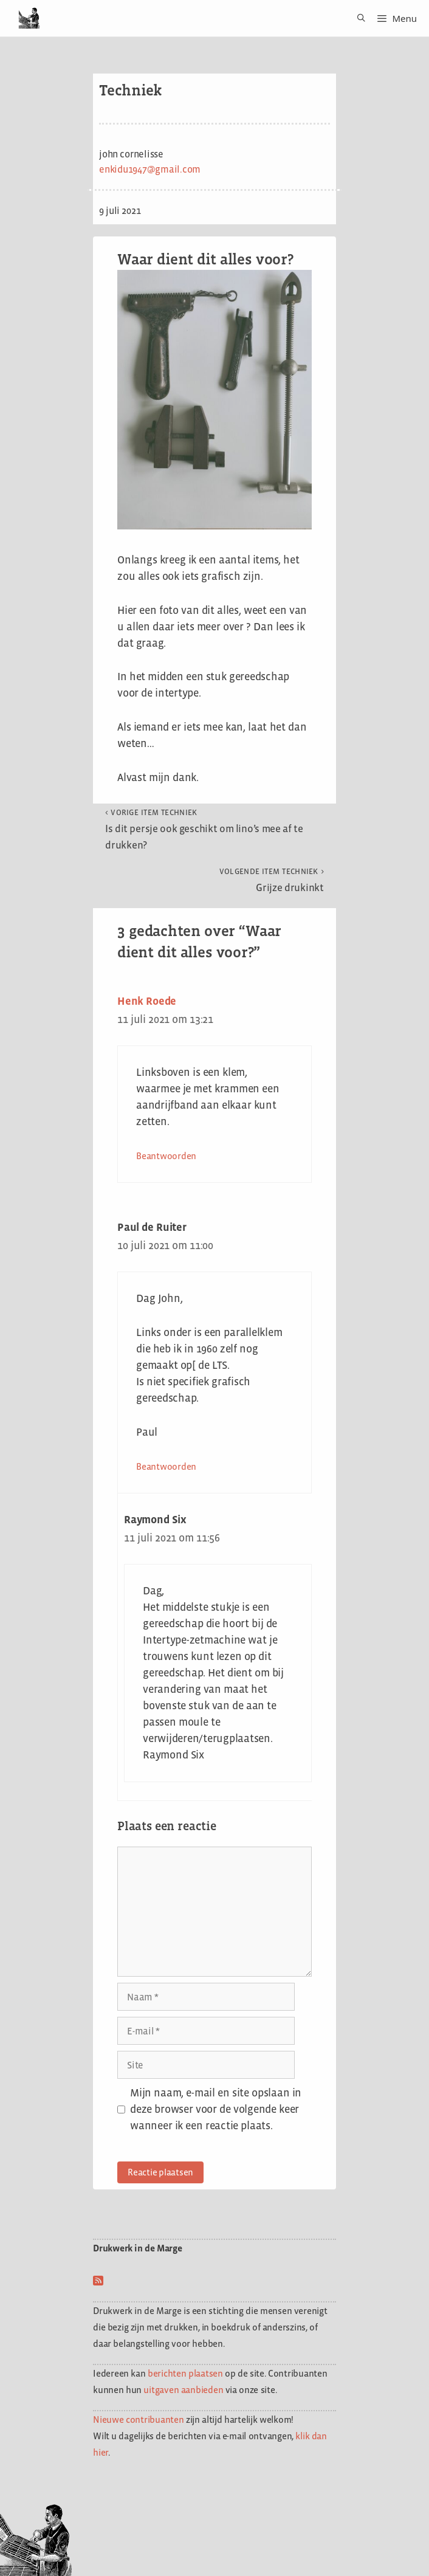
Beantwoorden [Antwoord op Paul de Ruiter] (166, 1466)
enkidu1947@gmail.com (150, 169)
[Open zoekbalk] (357, 18)
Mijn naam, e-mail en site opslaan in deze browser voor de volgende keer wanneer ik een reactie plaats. (215, 2109)
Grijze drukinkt (271, 880)
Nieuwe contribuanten (138, 2419)
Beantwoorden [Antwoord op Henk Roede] (166, 1156)
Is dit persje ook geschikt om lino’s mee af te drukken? (204, 829)
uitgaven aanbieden (183, 2390)
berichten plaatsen (185, 2373)
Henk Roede (146, 1001)
